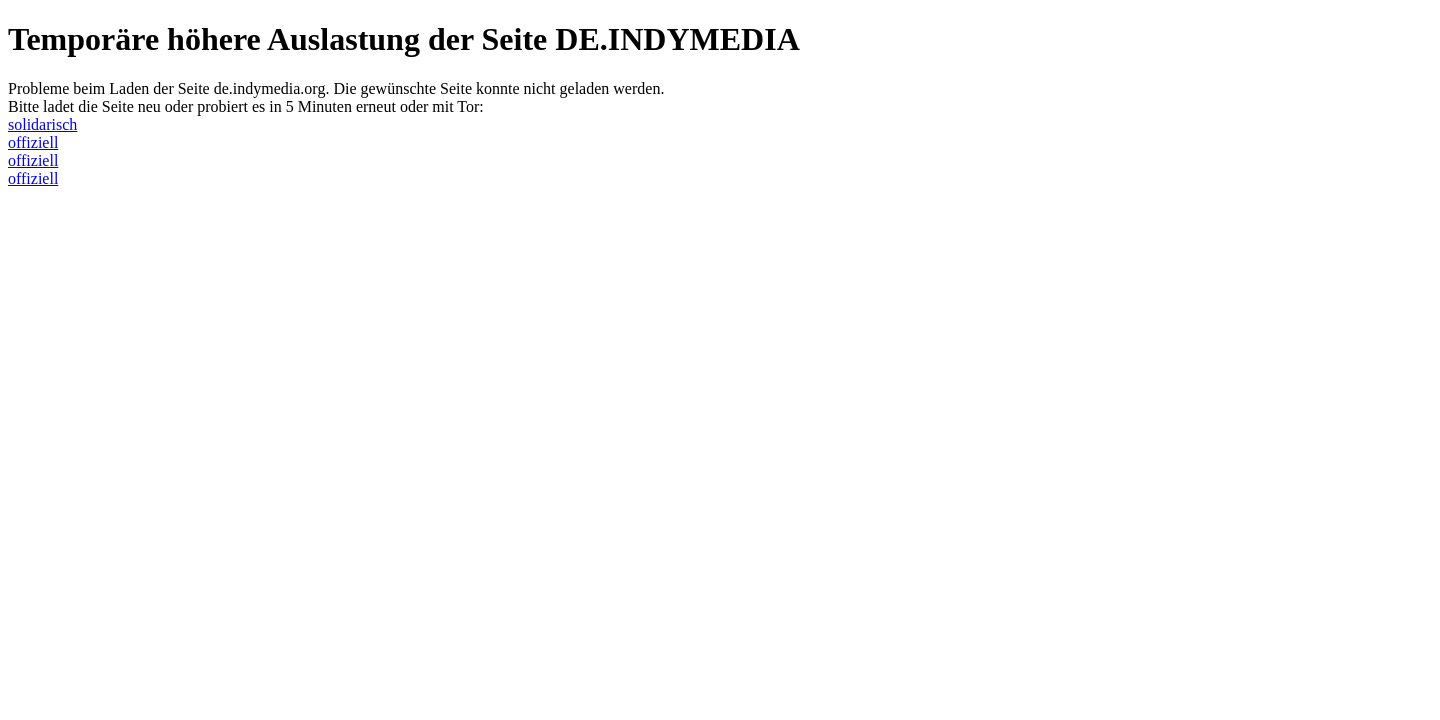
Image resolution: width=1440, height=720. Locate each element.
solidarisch (42, 124)
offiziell (33, 142)
